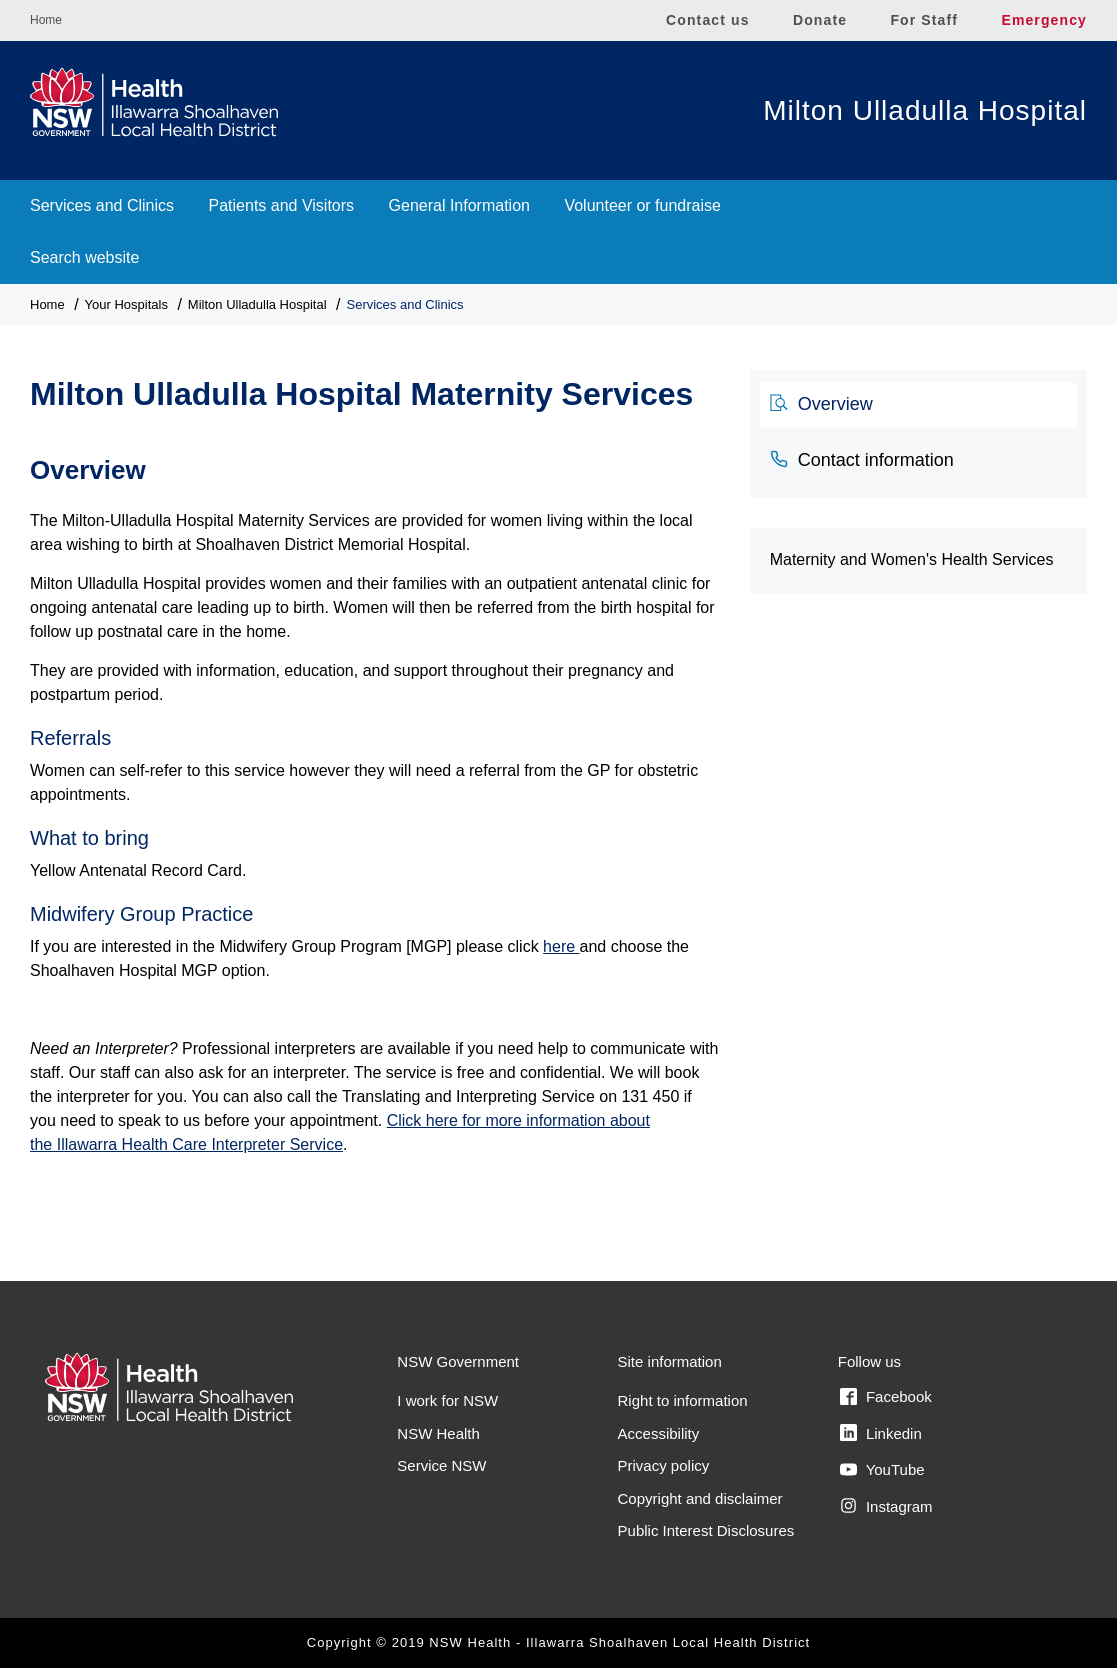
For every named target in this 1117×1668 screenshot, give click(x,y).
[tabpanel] (375, 814)
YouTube (882, 1470)
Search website (84, 257)
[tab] (918, 405)
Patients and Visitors (282, 205)
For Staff (924, 20)
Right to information (683, 1400)
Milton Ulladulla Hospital (925, 110)
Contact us (708, 20)
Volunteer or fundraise (642, 205)
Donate (820, 20)
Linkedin (881, 1433)
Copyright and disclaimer (700, 1498)
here (561, 946)
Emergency (1044, 20)
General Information (459, 205)
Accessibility (659, 1433)
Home (46, 20)
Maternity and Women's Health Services (912, 559)
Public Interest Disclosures (706, 1530)
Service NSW (441, 1465)
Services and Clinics (102, 205)
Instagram (886, 1506)
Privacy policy (664, 1465)
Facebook (886, 1397)
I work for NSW (447, 1400)
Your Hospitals (126, 304)
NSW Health (438, 1433)
